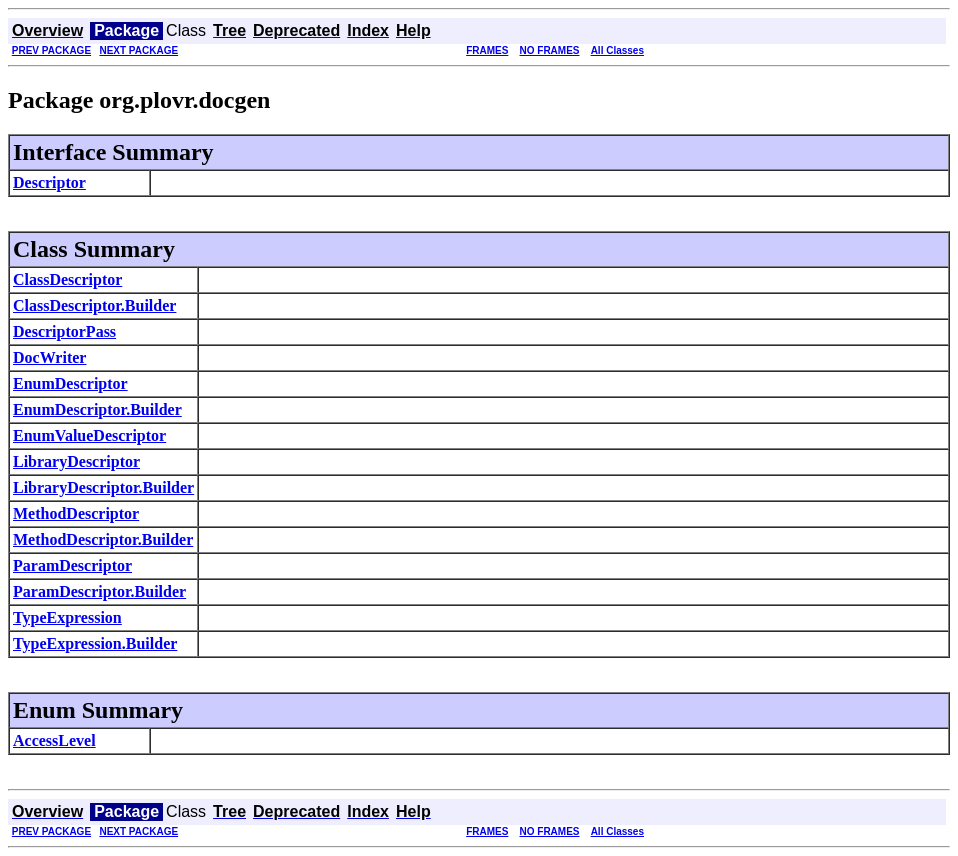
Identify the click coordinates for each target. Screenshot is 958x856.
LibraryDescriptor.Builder (103, 487)
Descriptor (49, 182)
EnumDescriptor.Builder (97, 409)
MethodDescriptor (76, 513)
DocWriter (49, 357)
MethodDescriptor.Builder (103, 539)
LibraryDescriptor (76, 461)
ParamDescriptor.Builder (99, 591)
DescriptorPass (64, 331)
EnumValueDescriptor (89, 435)
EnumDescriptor (70, 383)
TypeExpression (67, 617)
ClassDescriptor (67, 279)
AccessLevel (54, 740)
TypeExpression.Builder (95, 643)
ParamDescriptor (72, 565)
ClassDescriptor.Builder (94, 305)
